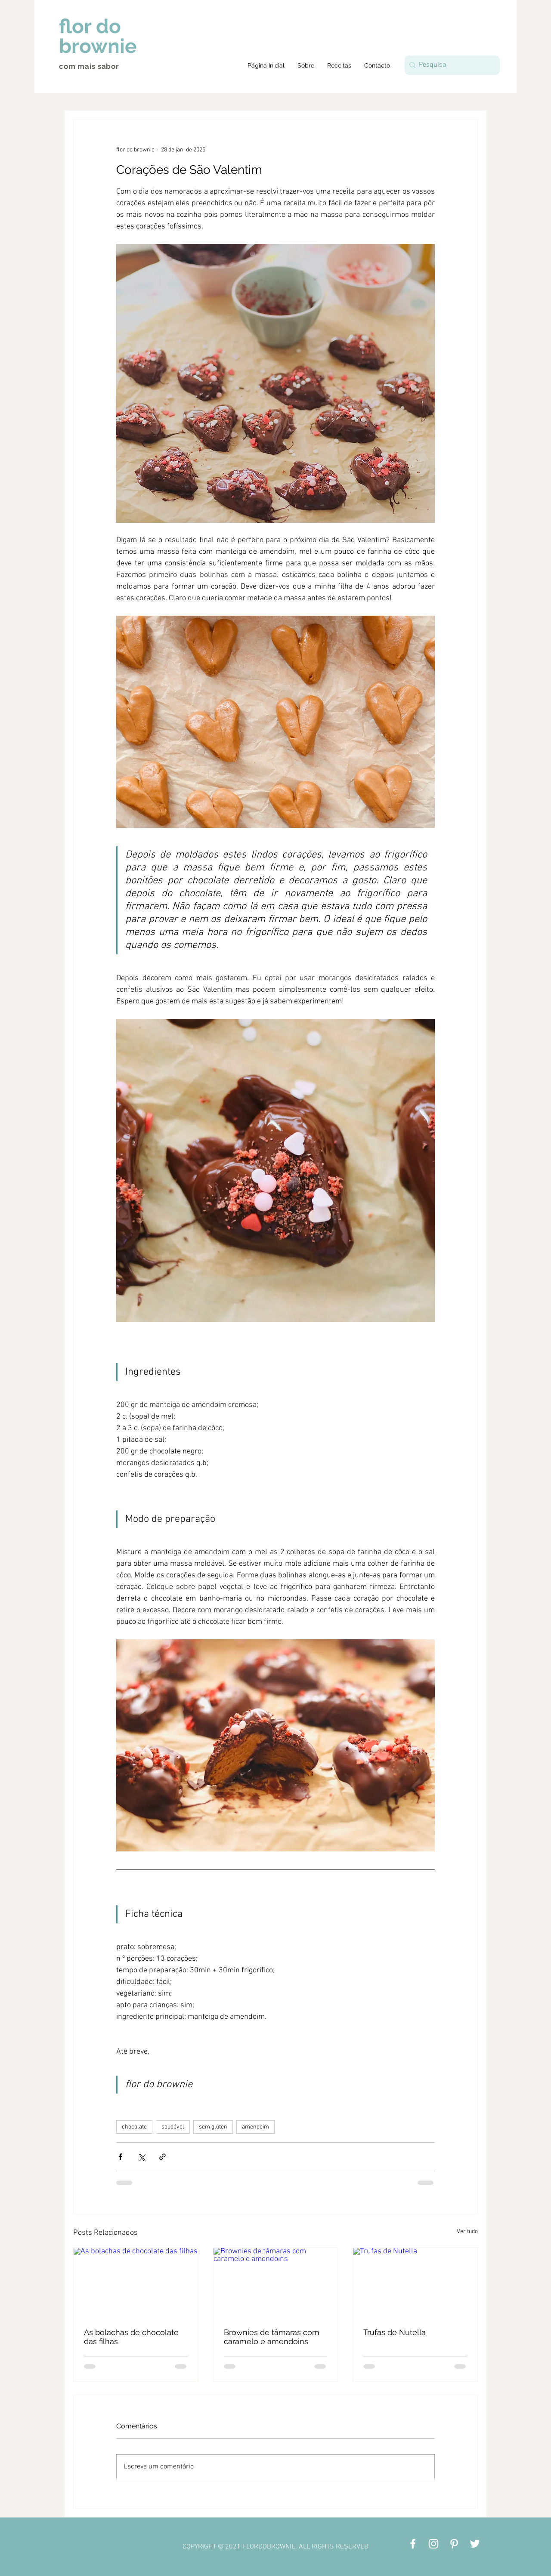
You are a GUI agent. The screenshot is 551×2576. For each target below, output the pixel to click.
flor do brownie (98, 36)
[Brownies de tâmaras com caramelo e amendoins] (276, 2282)
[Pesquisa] (450, 65)
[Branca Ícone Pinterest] (454, 2543)
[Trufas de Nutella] (415, 2282)
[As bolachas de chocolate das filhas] (136, 2282)
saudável (172, 2127)
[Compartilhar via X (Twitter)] (141, 2157)
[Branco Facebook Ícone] (412, 2543)
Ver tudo (467, 2231)
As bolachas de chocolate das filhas (131, 2337)
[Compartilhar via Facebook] (120, 2157)
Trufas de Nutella (394, 2332)
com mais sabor (89, 66)
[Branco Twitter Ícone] (474, 2543)
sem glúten (213, 2127)
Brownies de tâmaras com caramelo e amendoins (271, 2337)
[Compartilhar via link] (162, 2157)
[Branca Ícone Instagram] (433, 2543)
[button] (339, 65)
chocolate (134, 2127)
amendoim (255, 2127)
